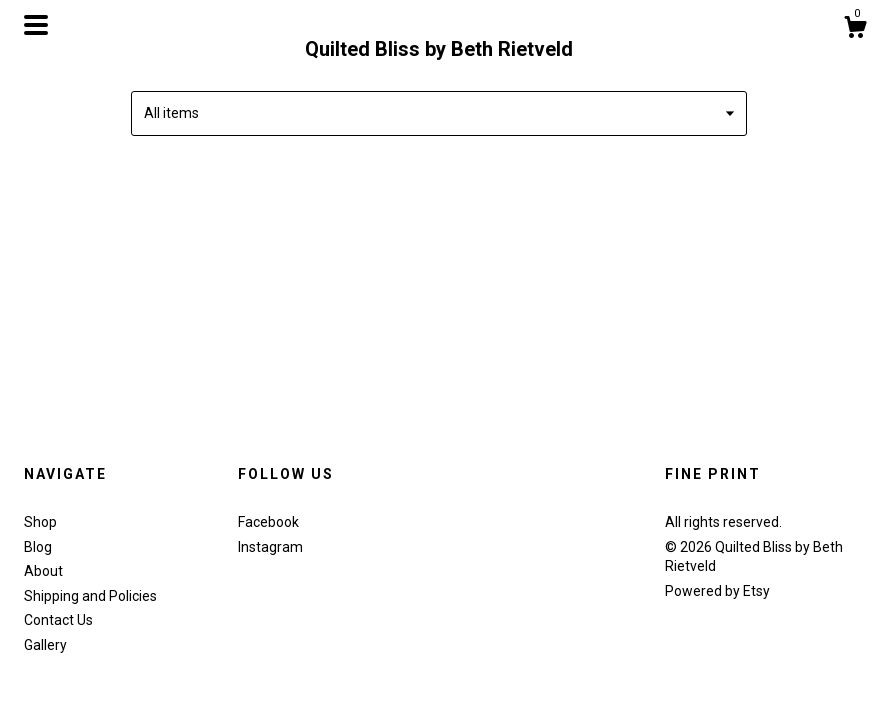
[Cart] (855, 30)
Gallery (45, 645)
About (43, 571)
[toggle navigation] (36, 25)
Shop (40, 522)
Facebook (268, 522)
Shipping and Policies (90, 596)
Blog (38, 547)
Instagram (270, 547)
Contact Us (58, 620)
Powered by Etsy (717, 591)
